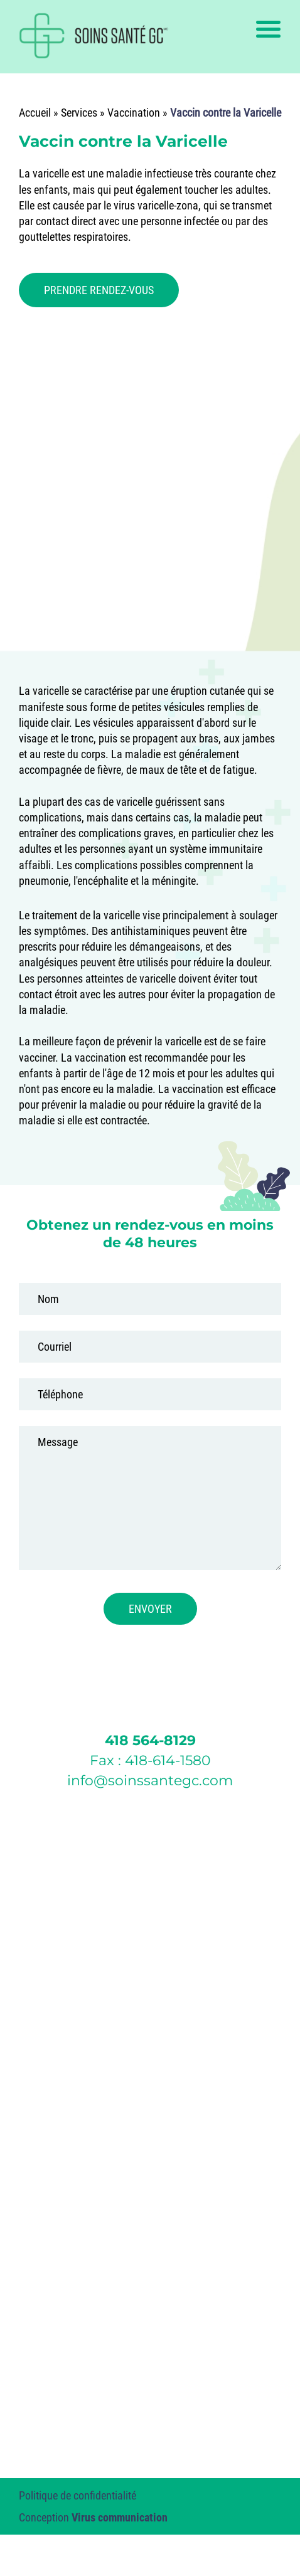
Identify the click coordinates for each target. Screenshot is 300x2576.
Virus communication (120, 2517)
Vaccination (133, 112)
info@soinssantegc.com (150, 1780)
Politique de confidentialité (77, 2495)
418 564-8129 (150, 1740)
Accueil (35, 112)
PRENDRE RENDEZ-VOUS (99, 290)
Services (79, 112)
